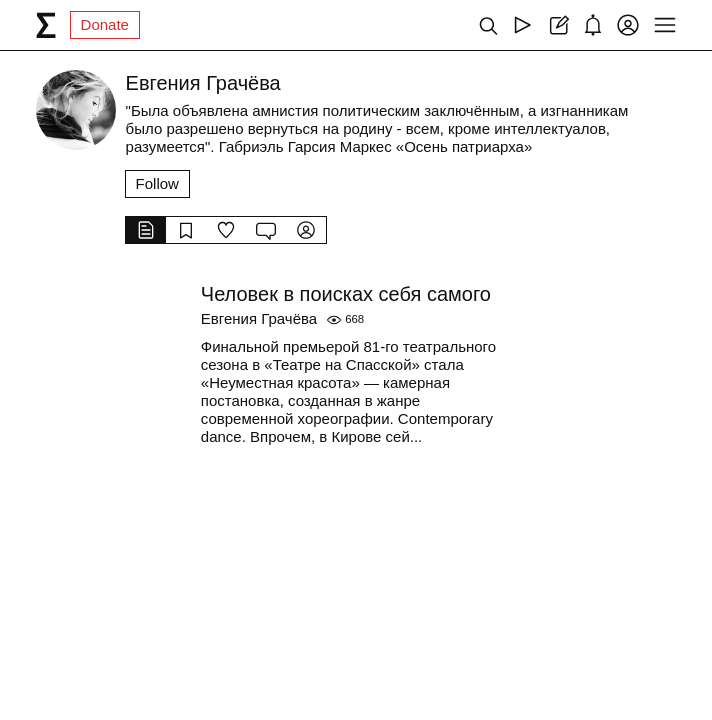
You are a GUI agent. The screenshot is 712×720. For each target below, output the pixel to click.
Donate (105, 24)
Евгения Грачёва (259, 318)
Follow (157, 183)
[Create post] (557, 25)
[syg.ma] (46, 25)
